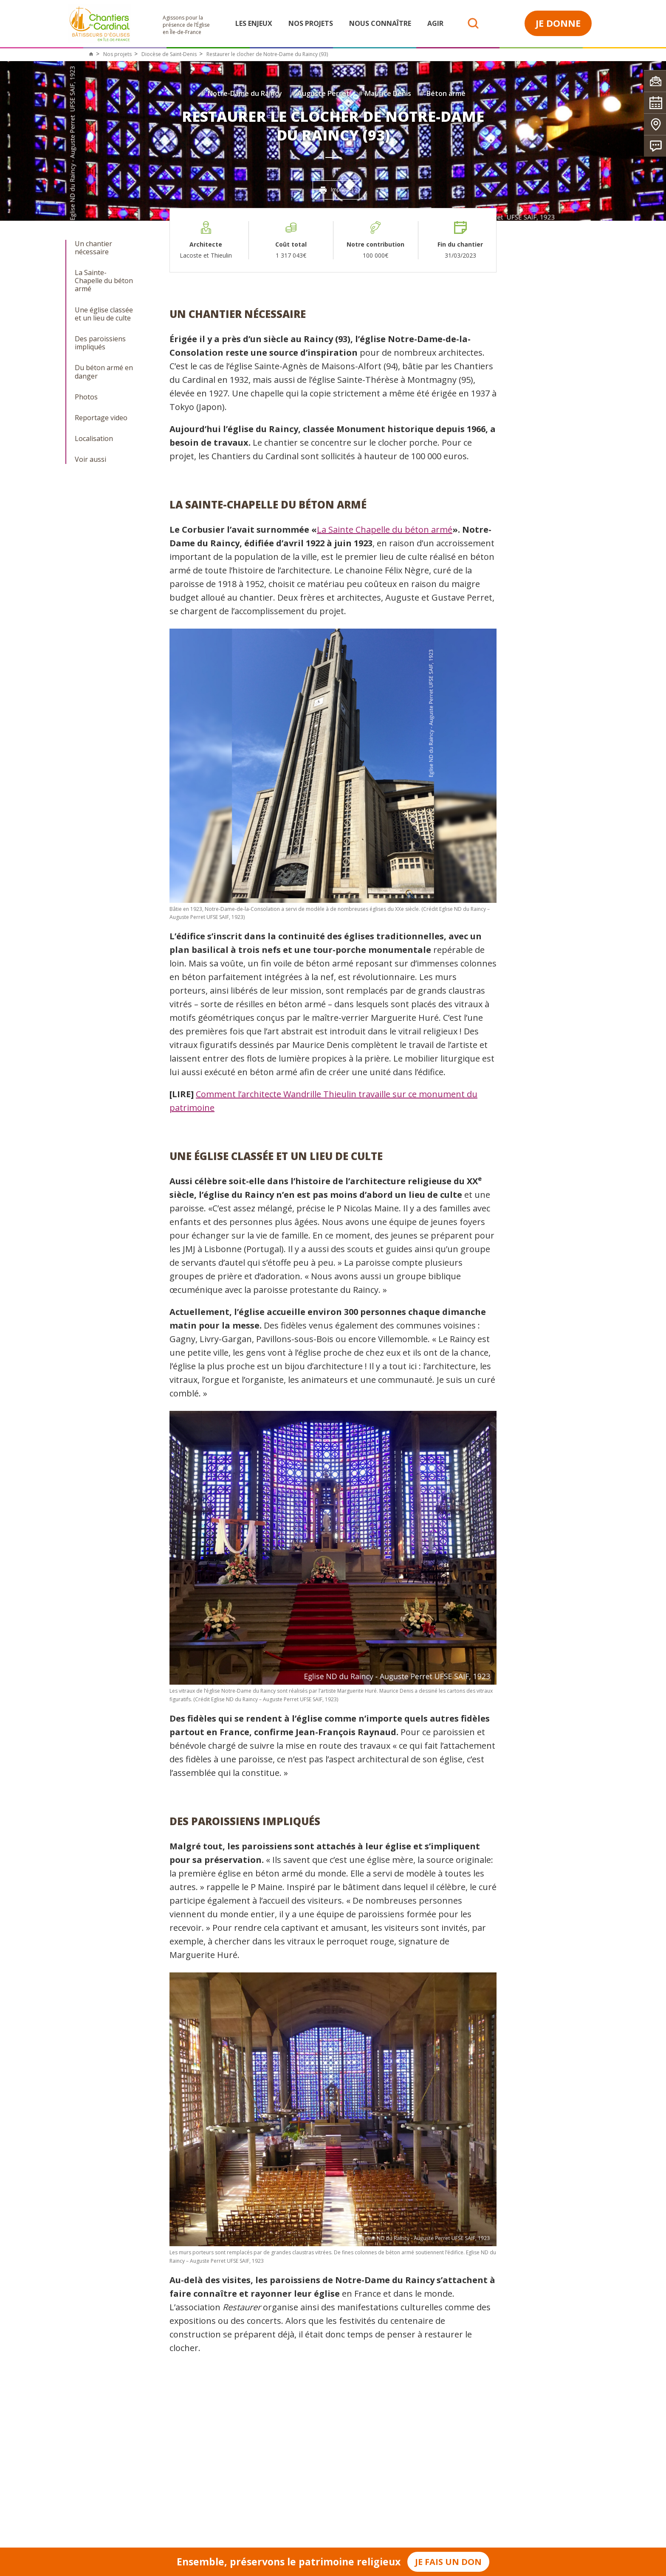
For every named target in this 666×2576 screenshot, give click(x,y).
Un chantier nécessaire (93, 248)
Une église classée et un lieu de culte (104, 314)
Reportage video (101, 418)
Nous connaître (380, 23)
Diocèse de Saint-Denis (169, 54)
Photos (86, 397)
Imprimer (336, 189)
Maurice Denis (384, 93)
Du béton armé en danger (104, 372)
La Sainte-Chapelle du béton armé (104, 281)
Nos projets (310, 23)
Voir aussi (90, 459)
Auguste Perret (320, 93)
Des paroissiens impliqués (100, 343)
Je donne (558, 23)
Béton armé (443, 93)
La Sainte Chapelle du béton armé (384, 529)
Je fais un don (448, 2562)
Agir (435, 23)
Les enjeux (253, 23)
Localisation (94, 439)
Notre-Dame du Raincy (241, 93)
